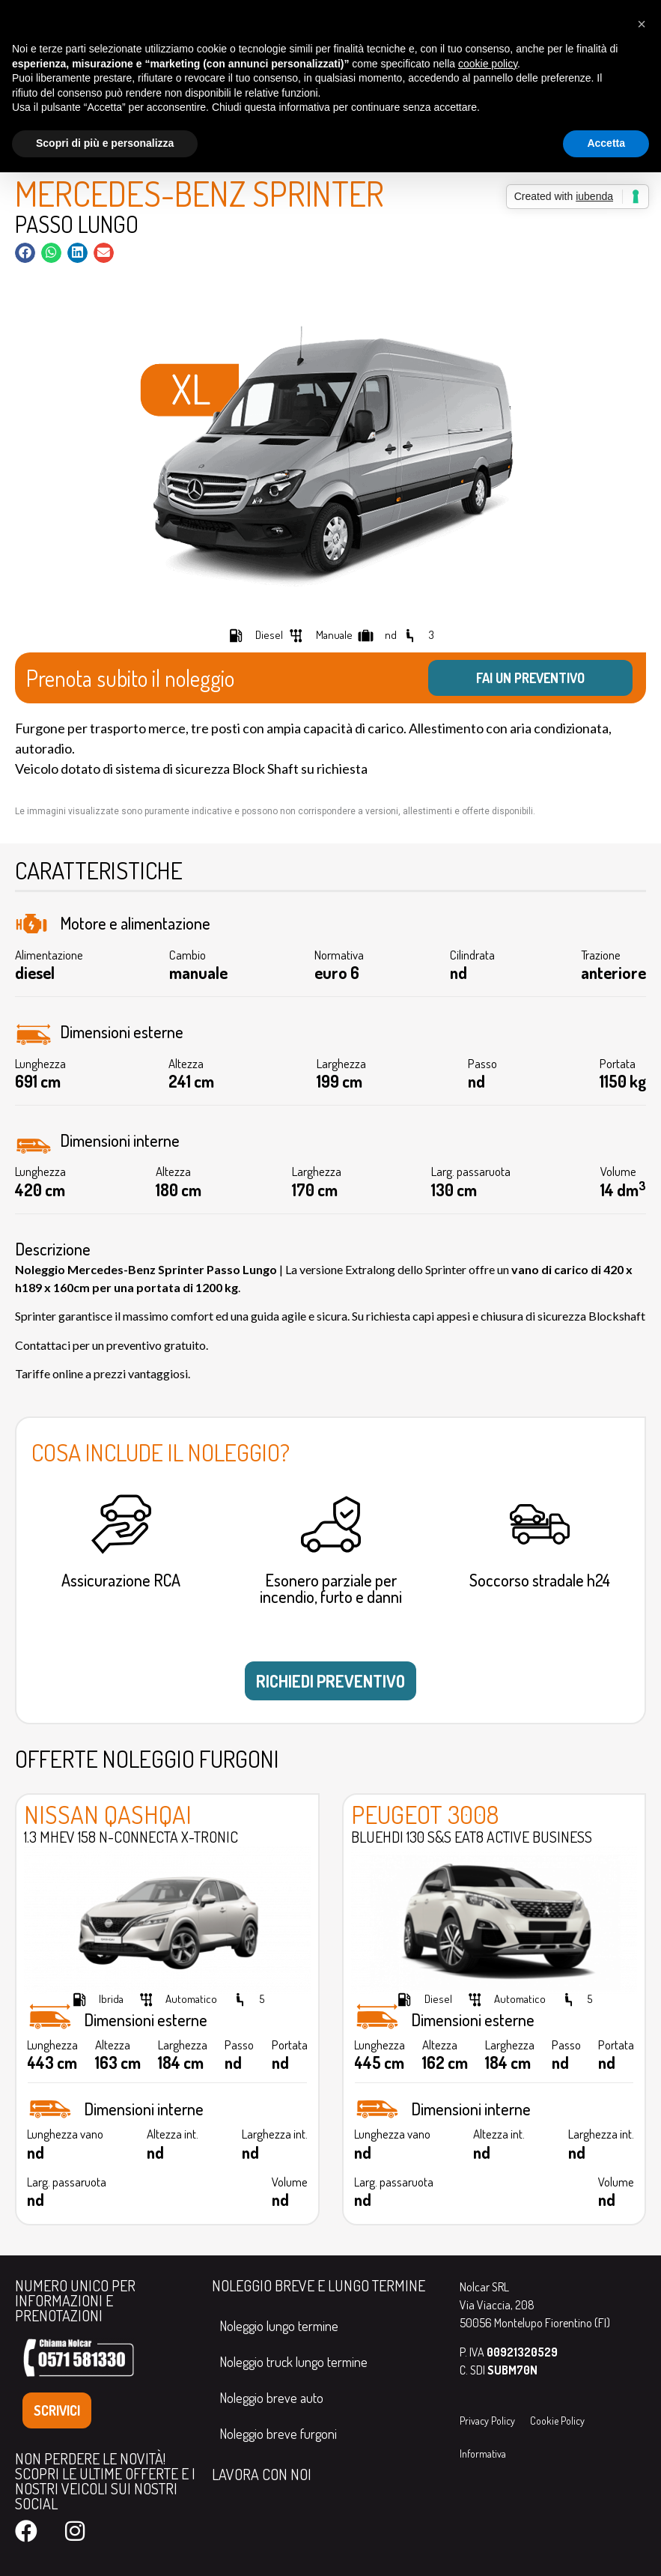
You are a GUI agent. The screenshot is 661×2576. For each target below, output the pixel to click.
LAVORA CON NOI (261, 2474)
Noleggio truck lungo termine (293, 2362)
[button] (25, 253)
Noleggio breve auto (271, 2397)
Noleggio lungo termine (278, 2326)
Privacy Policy (487, 2420)
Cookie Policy (557, 2420)
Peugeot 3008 (425, 1814)
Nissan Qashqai (108, 1814)
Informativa (483, 2453)
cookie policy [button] (487, 64)
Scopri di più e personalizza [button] (105, 143)
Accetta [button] (606, 143)
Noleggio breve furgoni (278, 2433)
